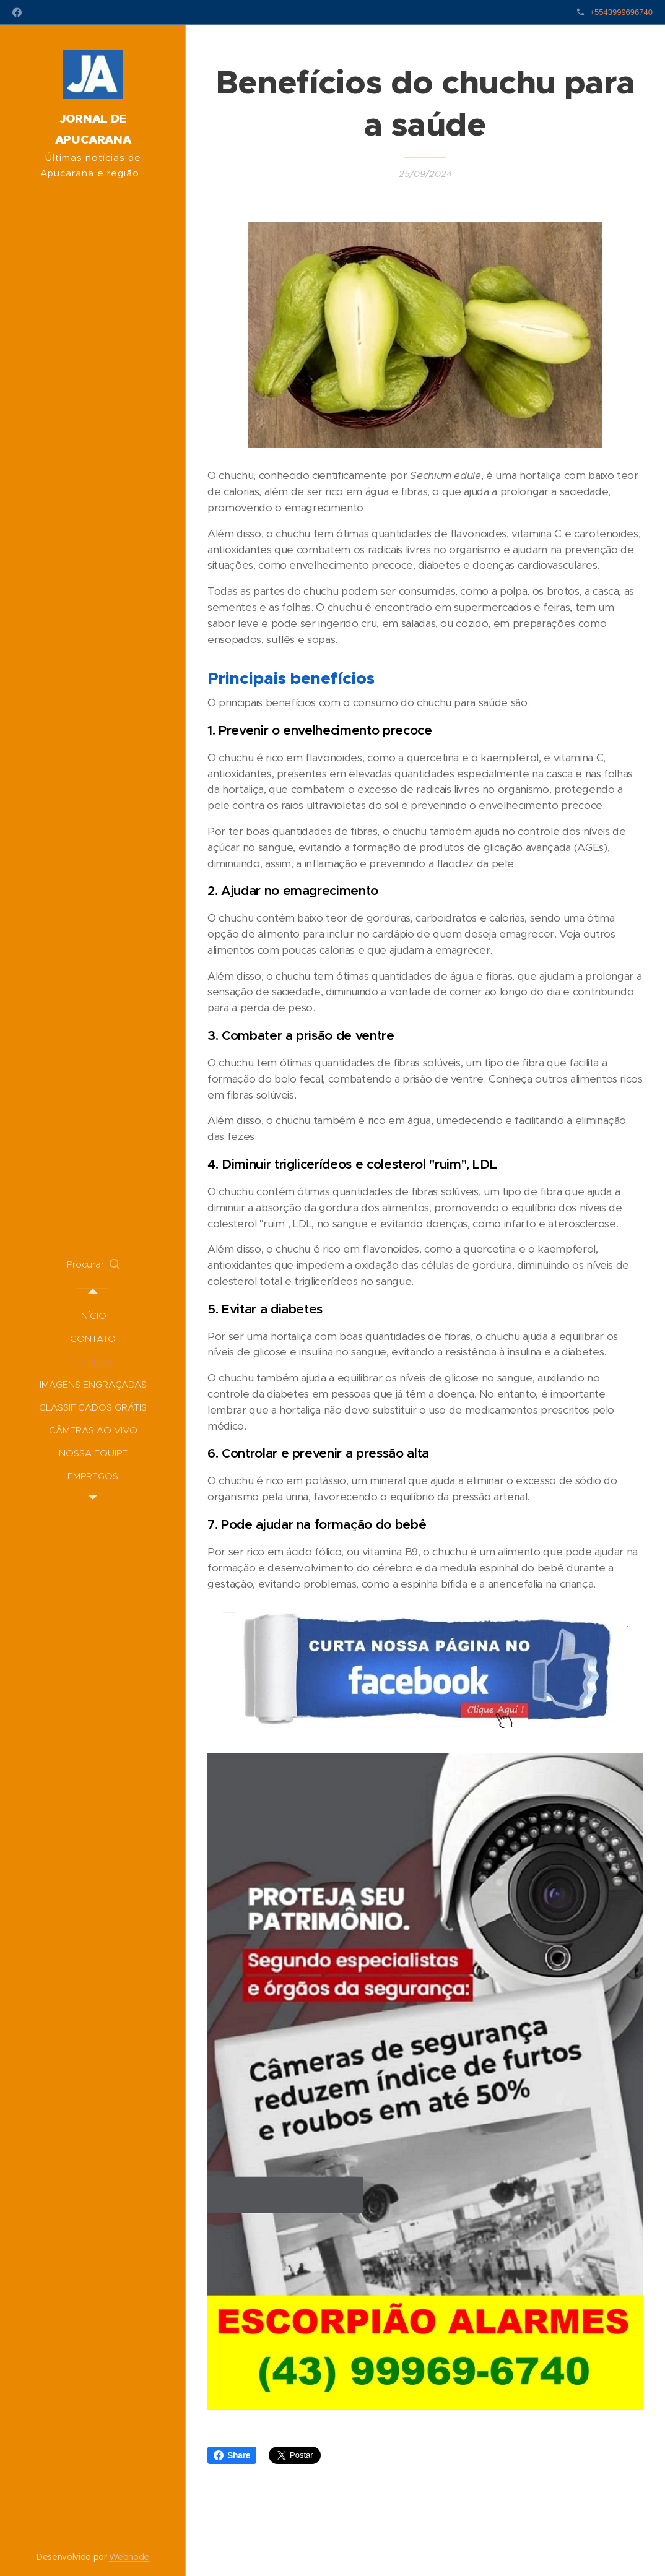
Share (232, 2455)
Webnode (129, 2556)
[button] (93, 1264)
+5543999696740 (621, 12)
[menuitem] (93, 1315)
